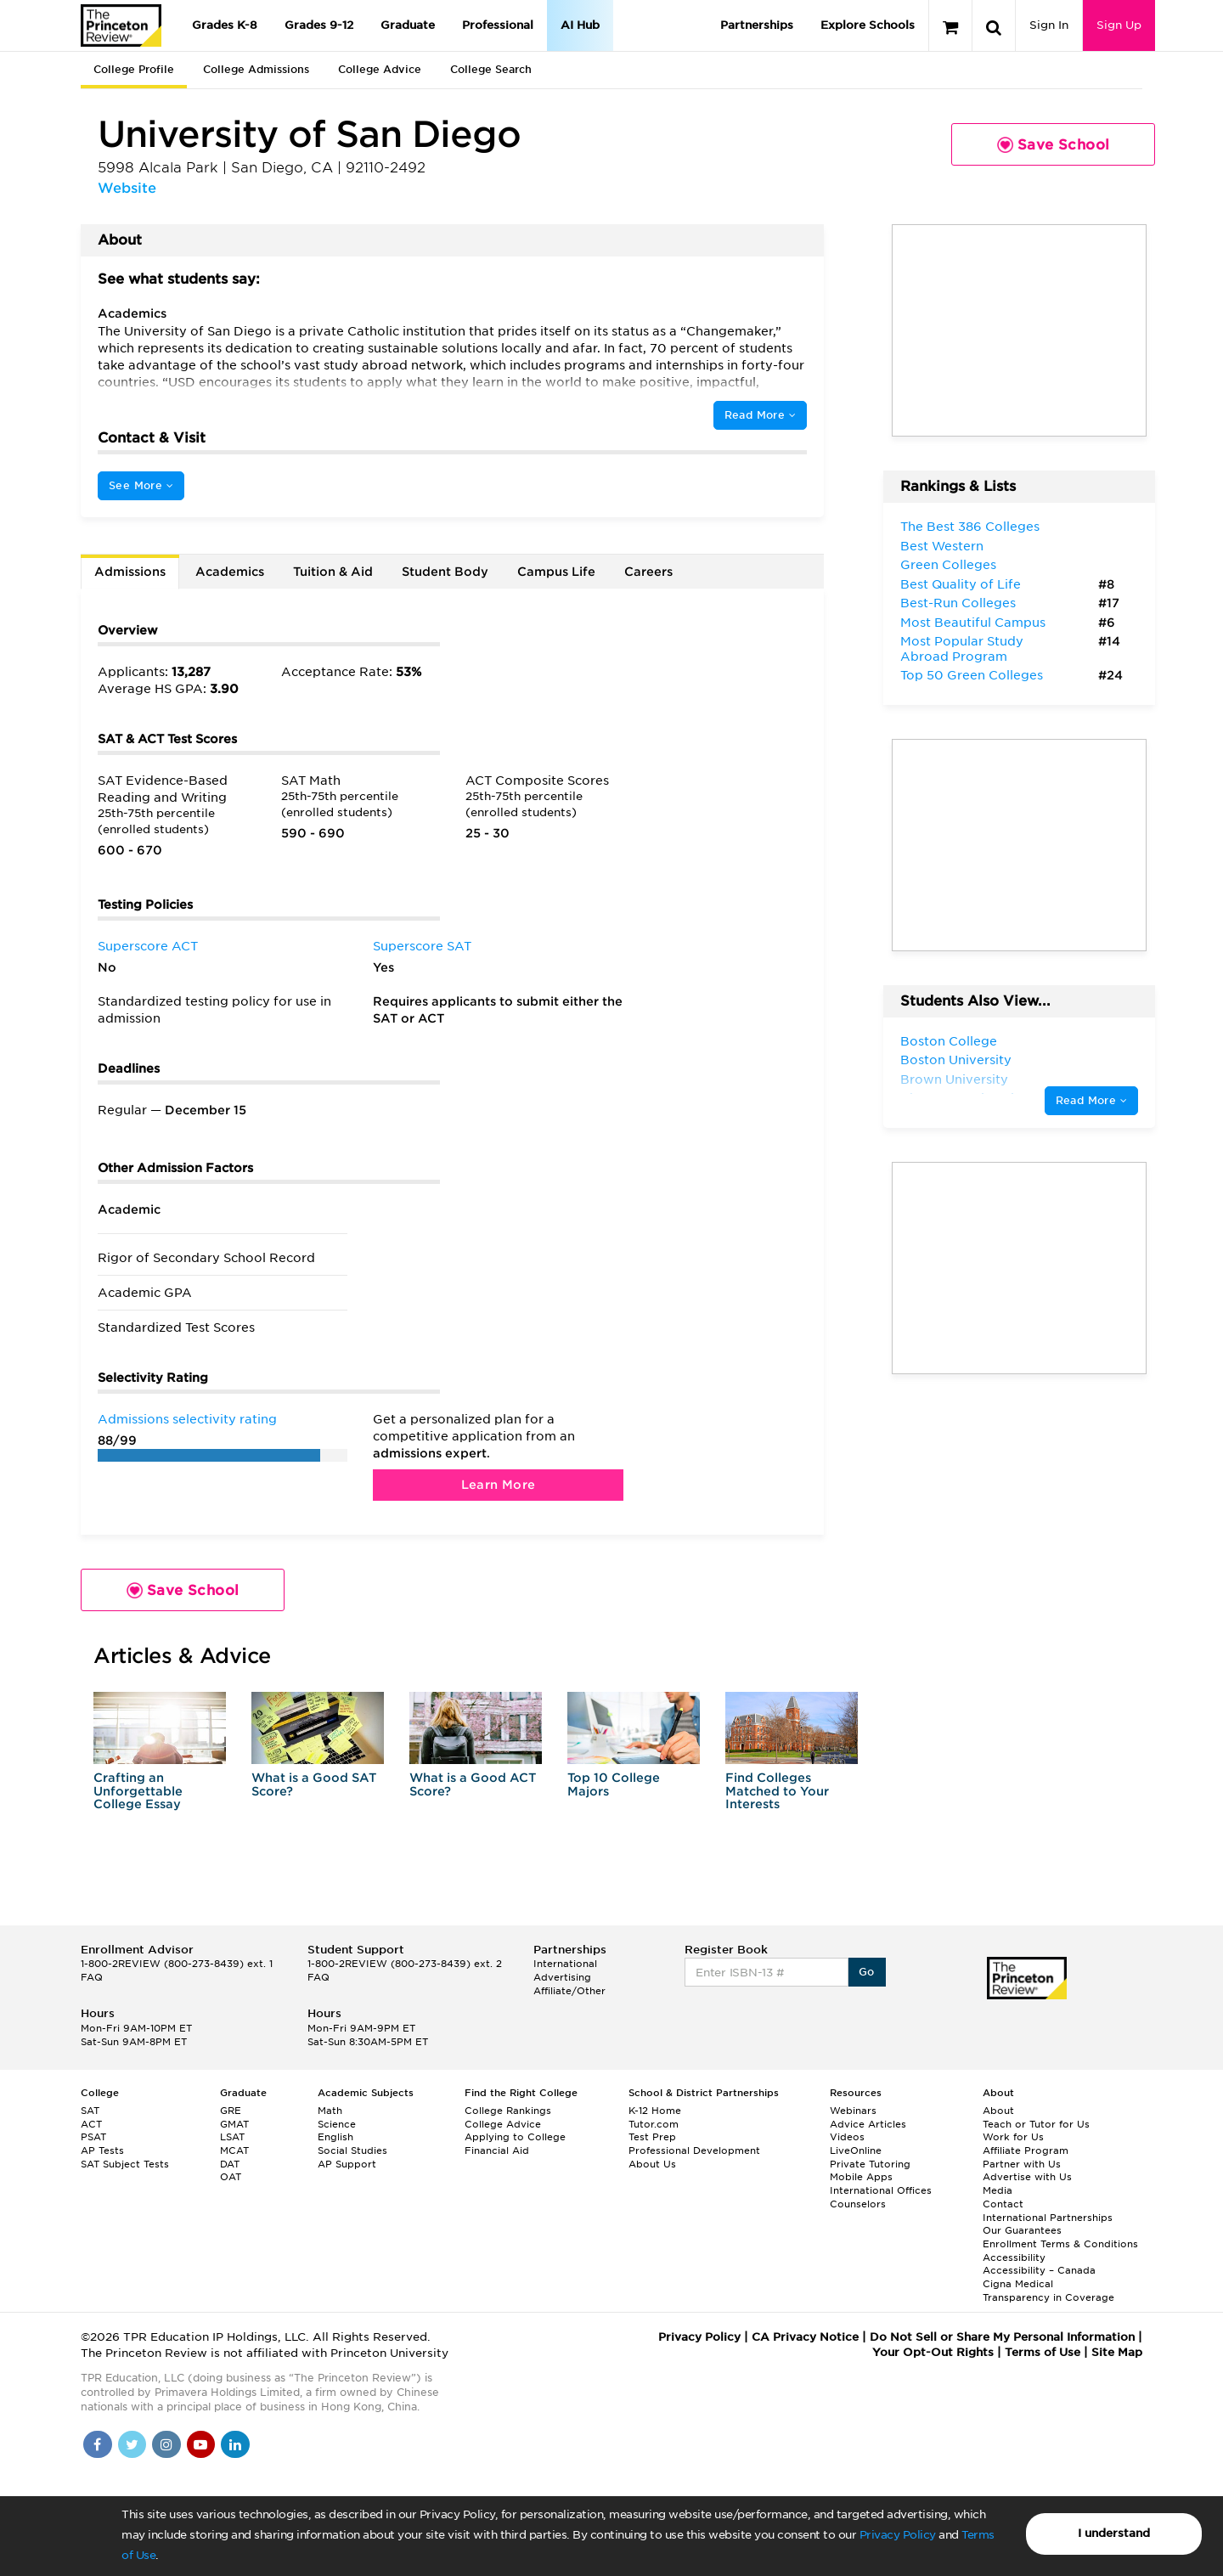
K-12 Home (654, 2111)
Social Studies (352, 2150)
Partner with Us (1022, 2164)
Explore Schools (867, 25)
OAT (230, 2177)
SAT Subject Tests (125, 2164)
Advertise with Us (1027, 2177)
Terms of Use (1042, 2352)
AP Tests (102, 2150)
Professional (497, 25)
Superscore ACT (148, 946)
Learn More (498, 1484)
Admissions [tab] (130, 571)
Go (867, 1971)
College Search (491, 69)
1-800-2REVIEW (177, 1964)
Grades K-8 (224, 25)
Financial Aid (497, 2150)
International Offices (881, 2190)
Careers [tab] (648, 571)
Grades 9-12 (319, 25)
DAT (230, 2164)
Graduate (407, 25)
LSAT (232, 2137)
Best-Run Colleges (958, 603)
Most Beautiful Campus (972, 622)
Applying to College (515, 2137)
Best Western (941, 546)
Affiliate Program (1025, 2150)
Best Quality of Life (960, 584)
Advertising (562, 1977)
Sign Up (1118, 25)
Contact (1003, 2204)
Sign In (1048, 25)
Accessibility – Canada (1039, 2270)
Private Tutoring (870, 2164)
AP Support (347, 2164)
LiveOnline (856, 2150)
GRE (230, 2111)
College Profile (133, 69)
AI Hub (580, 25)
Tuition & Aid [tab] (333, 571)
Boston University (956, 1060)
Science (337, 2124)
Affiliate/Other (569, 1991)
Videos (847, 2137)
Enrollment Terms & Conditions (1060, 2244)
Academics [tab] (229, 571)
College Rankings (508, 2111)
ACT (91, 2124)
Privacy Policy (897, 2534)
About (998, 2111)
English (335, 2137)
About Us (652, 2164)
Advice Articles (868, 2124)
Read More (760, 415)
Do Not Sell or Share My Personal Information (1002, 2337)
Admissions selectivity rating (187, 1419)
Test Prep (652, 2137)
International (565, 1964)
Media (997, 2190)
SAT (90, 2111)
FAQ (92, 1977)
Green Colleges (948, 565)
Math (330, 2111)
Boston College (948, 1041)
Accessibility (1014, 2257)
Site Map (1116, 2352)
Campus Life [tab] (556, 571)
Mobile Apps (861, 2177)
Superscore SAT (422, 946)
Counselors (858, 2204)
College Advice (379, 69)
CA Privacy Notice (805, 2337)
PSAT (93, 2137)
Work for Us (1013, 2137)
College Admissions (256, 69)
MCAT (234, 2150)
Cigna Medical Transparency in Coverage (1048, 2290)
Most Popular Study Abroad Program (961, 648)
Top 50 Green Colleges (971, 675)
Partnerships (756, 25)
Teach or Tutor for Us (1036, 2124)
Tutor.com (653, 2124)
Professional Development (694, 2150)
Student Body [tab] (445, 571)
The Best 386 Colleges (970, 526)
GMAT (234, 2124)
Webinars (853, 2111)
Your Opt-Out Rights (933, 2352)
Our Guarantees (1022, 2230)
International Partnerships (1048, 2218)
